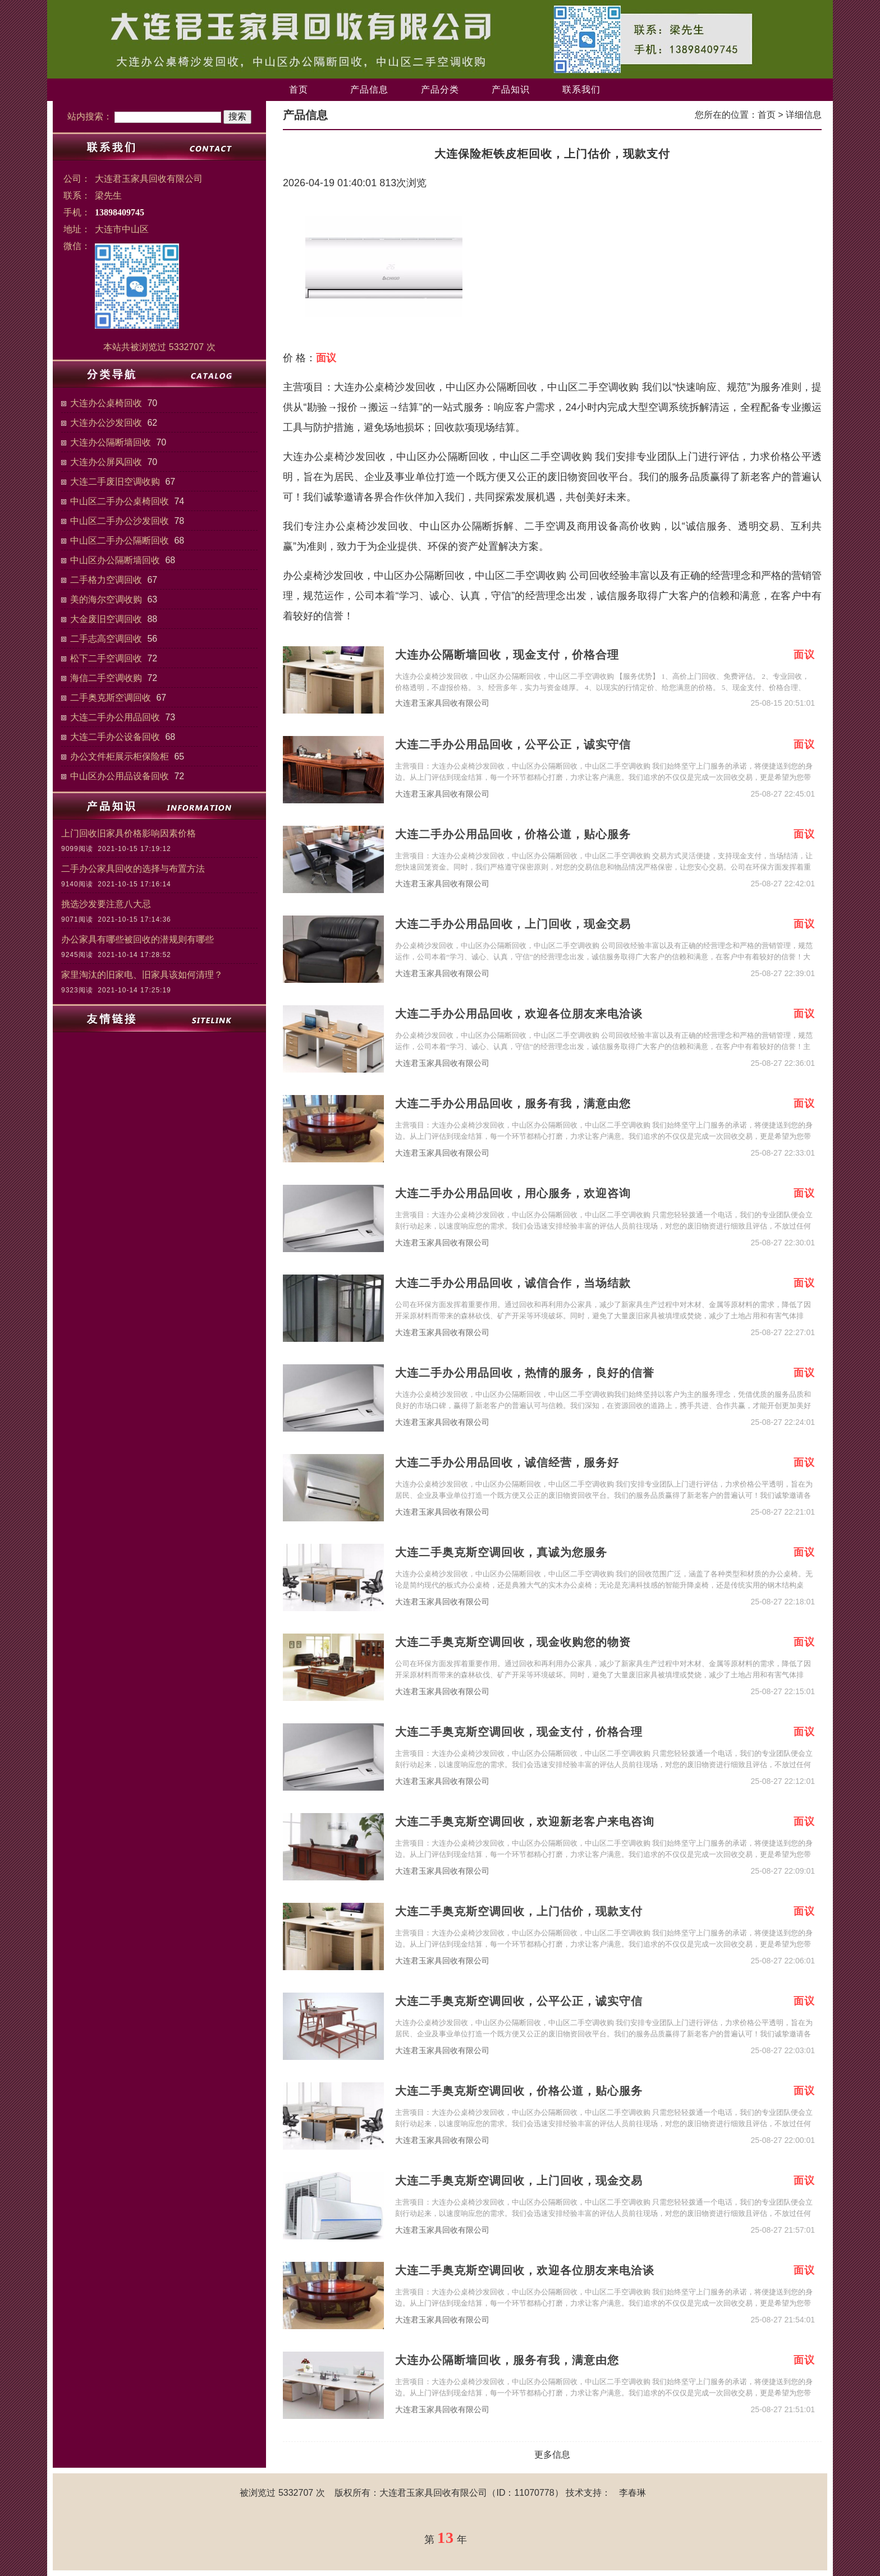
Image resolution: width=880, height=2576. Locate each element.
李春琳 (632, 2492)
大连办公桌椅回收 (106, 403)
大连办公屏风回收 (106, 462)
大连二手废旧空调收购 (115, 481)
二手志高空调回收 (106, 638)
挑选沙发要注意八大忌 (106, 904)
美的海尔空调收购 (106, 599)
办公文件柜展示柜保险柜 (119, 756)
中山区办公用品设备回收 (119, 776)
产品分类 (440, 89)
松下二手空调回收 (106, 658)
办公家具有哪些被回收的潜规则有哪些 (137, 939)
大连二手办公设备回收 (115, 737)
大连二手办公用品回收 (115, 717)
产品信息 (369, 89)
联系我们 (581, 89)
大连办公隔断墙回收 (110, 442)
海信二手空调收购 (106, 678)
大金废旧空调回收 (106, 619)
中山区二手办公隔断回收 (119, 540)
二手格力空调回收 (106, 580)
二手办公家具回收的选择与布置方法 (133, 868)
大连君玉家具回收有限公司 (442, 703)
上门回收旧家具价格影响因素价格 (128, 833)
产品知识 (511, 89)
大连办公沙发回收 (106, 422)
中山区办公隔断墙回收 (115, 560)
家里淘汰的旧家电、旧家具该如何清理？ (142, 974)
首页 (298, 89)
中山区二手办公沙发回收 (119, 521)
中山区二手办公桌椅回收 (119, 501)
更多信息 (552, 2454)
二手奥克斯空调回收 (110, 697)
